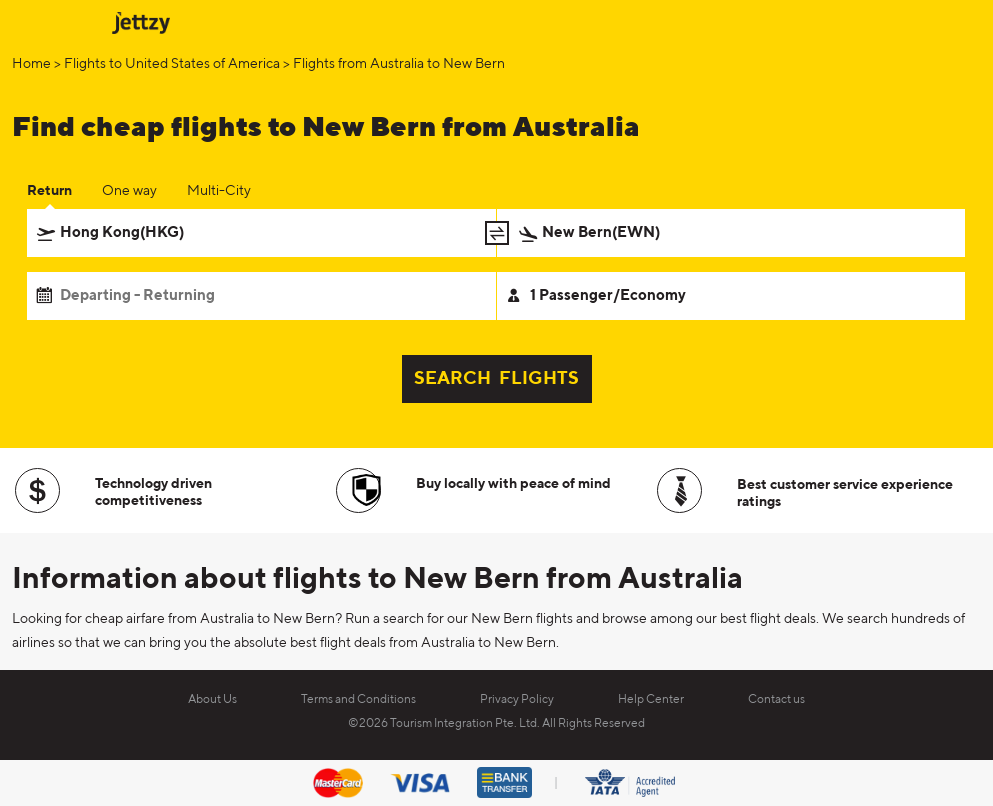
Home (31, 64)
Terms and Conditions (358, 700)
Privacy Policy (517, 700)
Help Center (651, 700)
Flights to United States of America (172, 64)
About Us (212, 700)
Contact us (776, 700)
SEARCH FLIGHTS (496, 379)
